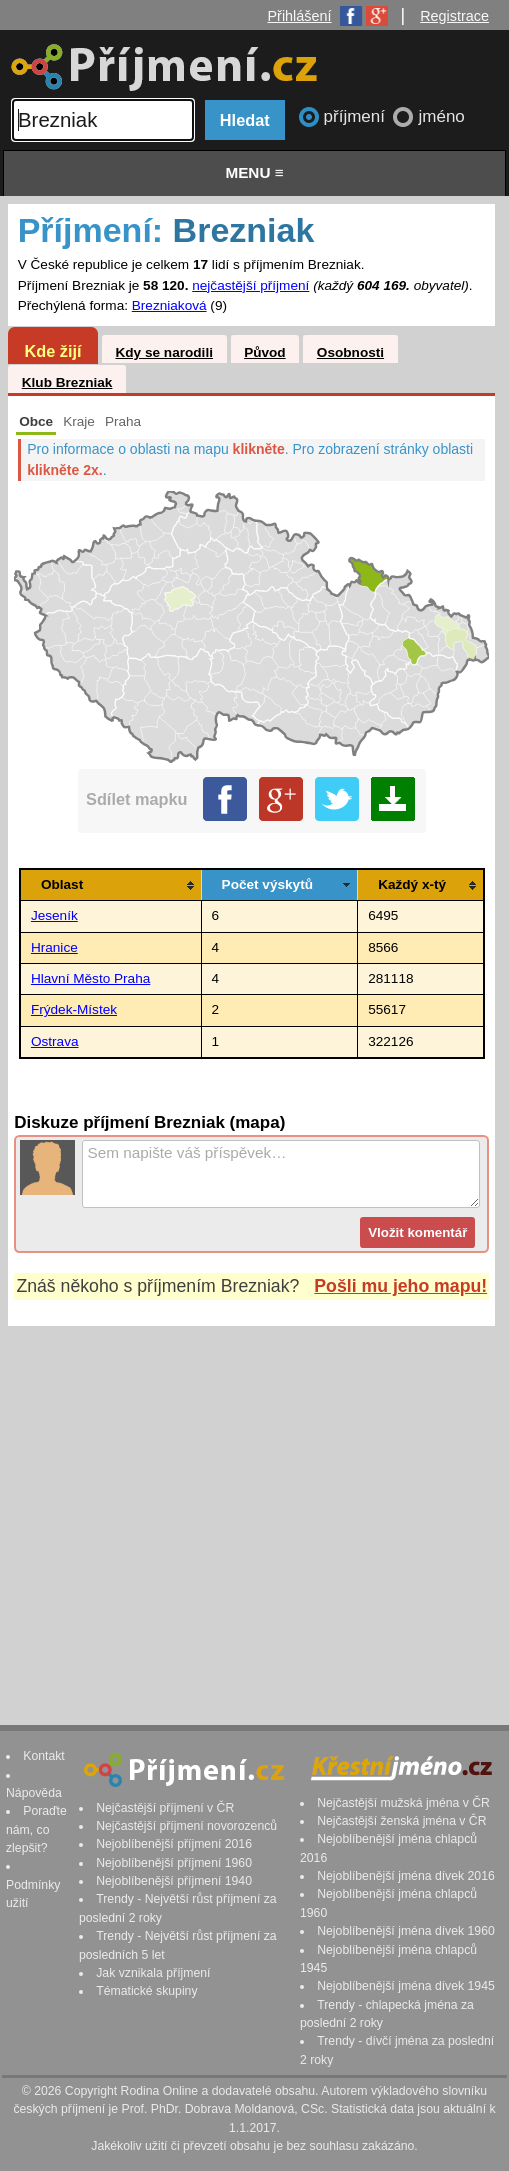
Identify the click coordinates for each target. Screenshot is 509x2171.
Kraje (79, 421)
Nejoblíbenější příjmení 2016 (174, 1844)
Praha (123, 421)
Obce (36, 421)
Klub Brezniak (67, 382)
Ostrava (55, 1041)
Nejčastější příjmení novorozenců (186, 1826)
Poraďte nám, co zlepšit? (36, 1829)
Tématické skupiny (146, 1991)
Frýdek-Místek (74, 1009)
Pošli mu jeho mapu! (400, 1286)
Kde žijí (52, 351)
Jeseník (54, 915)
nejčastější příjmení (250, 285)
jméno (441, 116)
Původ (265, 352)
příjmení (357, 116)
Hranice (54, 947)
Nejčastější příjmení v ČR (165, 1808)
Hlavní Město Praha (90, 978)
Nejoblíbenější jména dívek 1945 (406, 1986)
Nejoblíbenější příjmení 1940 (174, 1881)
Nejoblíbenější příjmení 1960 (174, 1863)
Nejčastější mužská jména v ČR (403, 1803)
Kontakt (44, 1756)
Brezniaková (169, 305)
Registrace (454, 16)
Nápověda (34, 1793)
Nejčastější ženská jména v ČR (401, 1821)
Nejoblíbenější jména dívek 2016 (406, 1876)
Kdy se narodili (163, 352)
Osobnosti (350, 352)
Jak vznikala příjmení (153, 1973)
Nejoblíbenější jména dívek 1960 (406, 1931)
